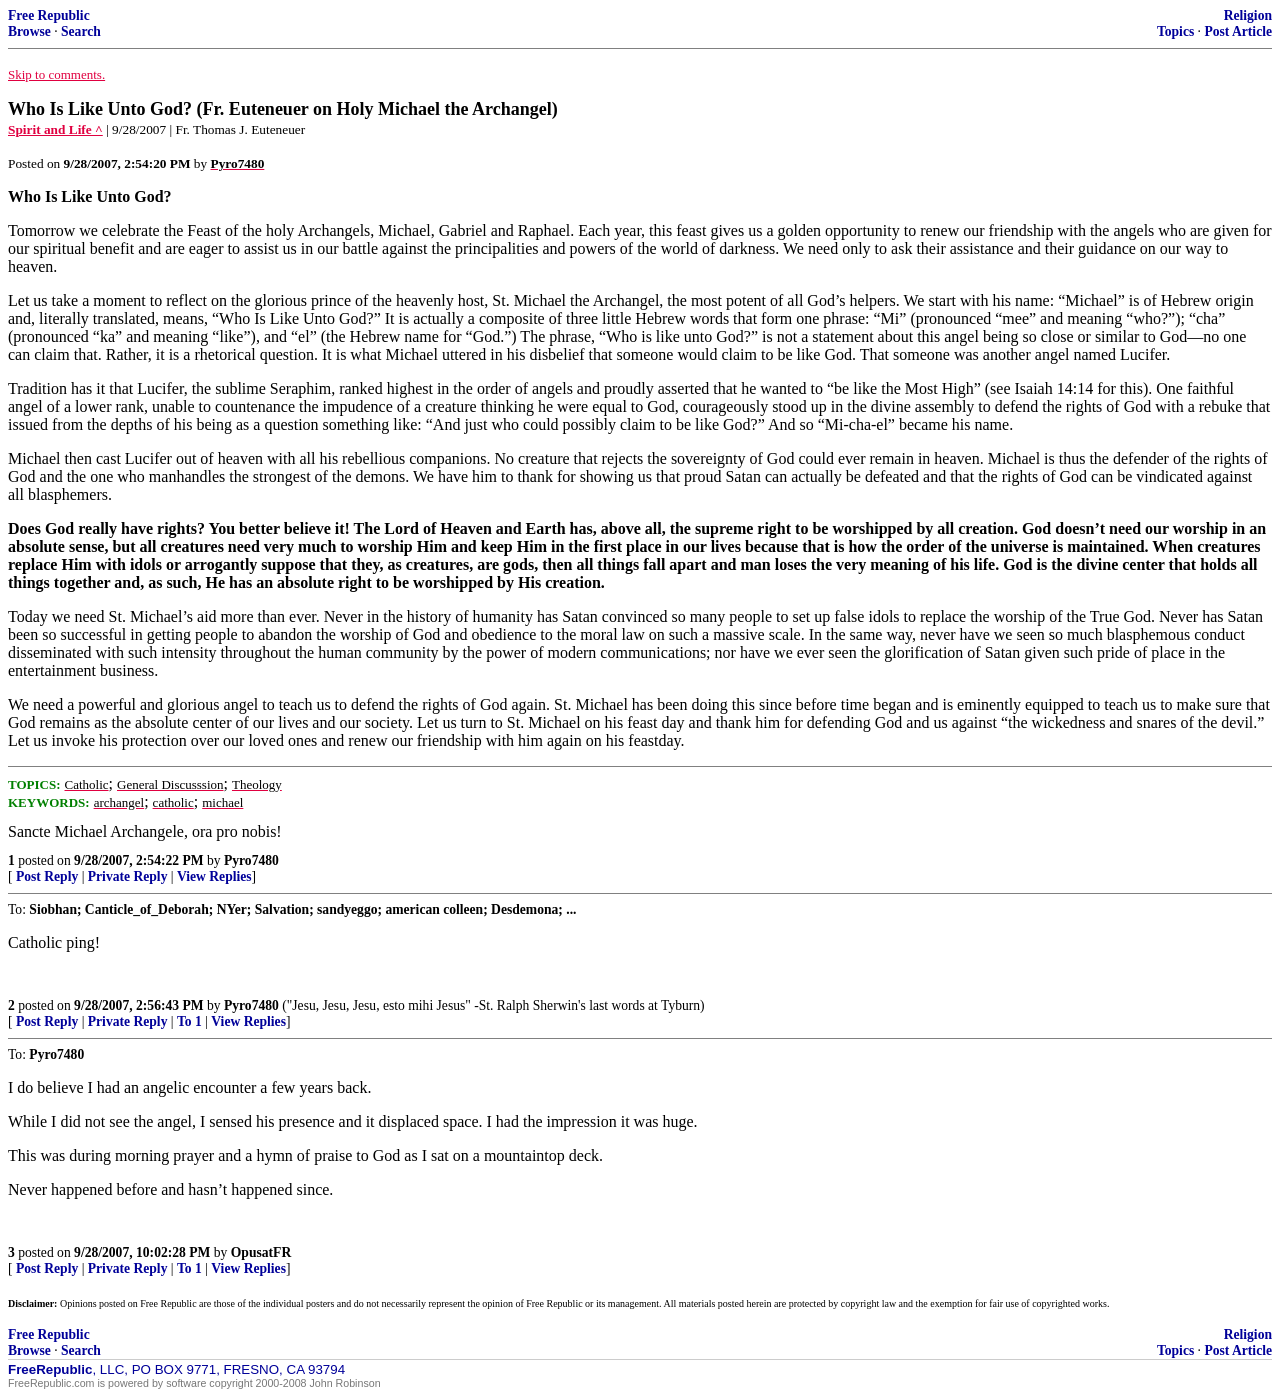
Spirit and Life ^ (55, 129)
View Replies (214, 876)
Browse (29, 31)
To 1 (189, 1021)
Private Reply (128, 876)
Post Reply (47, 876)
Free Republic (49, 15)
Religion (1248, 15)
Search (81, 31)
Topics (1175, 31)
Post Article (1238, 31)
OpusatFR (261, 1252)
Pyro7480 (251, 860)
